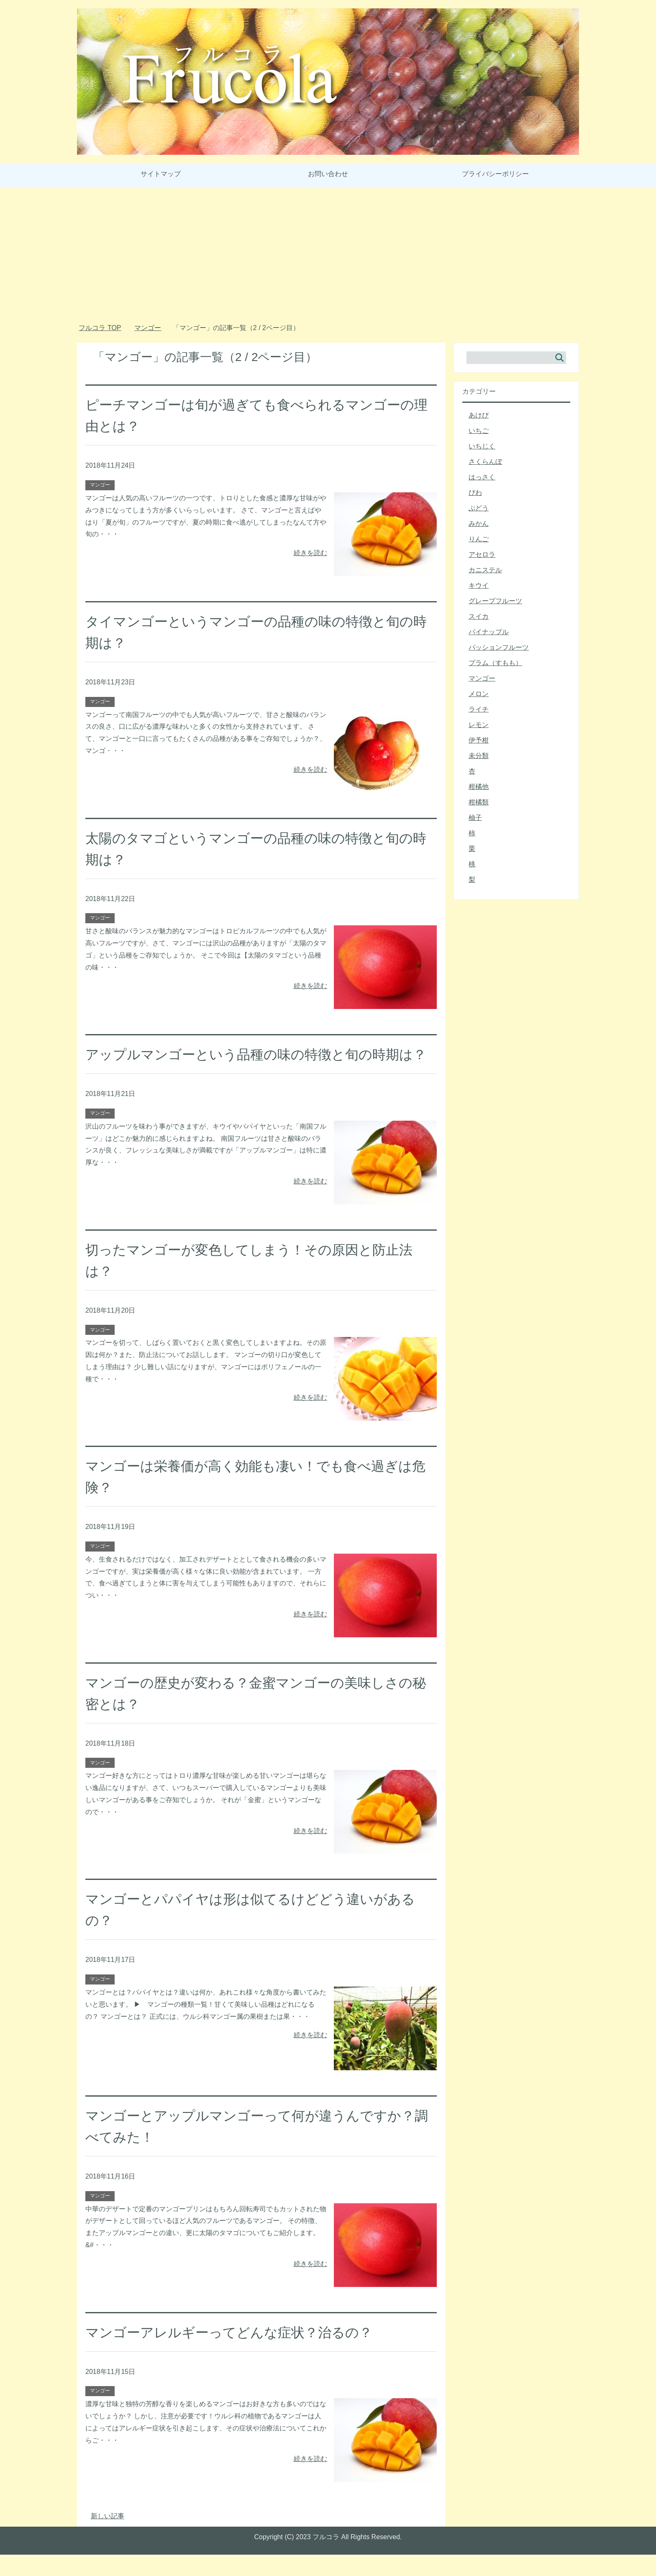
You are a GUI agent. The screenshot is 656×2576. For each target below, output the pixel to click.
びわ (475, 492)
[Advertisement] (328, 257)
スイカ (479, 616)
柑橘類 (479, 802)
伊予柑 (479, 740)
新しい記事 (107, 2537)
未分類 (479, 755)
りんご (479, 539)
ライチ (479, 709)
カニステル (485, 570)
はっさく (482, 477)
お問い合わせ (328, 173)
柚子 (475, 817)
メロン (479, 693)
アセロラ (482, 554)
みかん (479, 523)
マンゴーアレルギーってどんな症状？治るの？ (237, 2353)
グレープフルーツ (495, 600)
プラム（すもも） (495, 662)
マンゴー (100, 485)
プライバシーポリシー (495, 173)
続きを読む (310, 552)
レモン (479, 724)
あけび (479, 415)
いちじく (482, 446)
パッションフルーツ (499, 647)
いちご (479, 430)
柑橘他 (479, 786)
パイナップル (489, 631)
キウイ (479, 585)
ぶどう (479, 508)
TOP (100, 327)
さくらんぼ (485, 461)
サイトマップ (161, 173)
